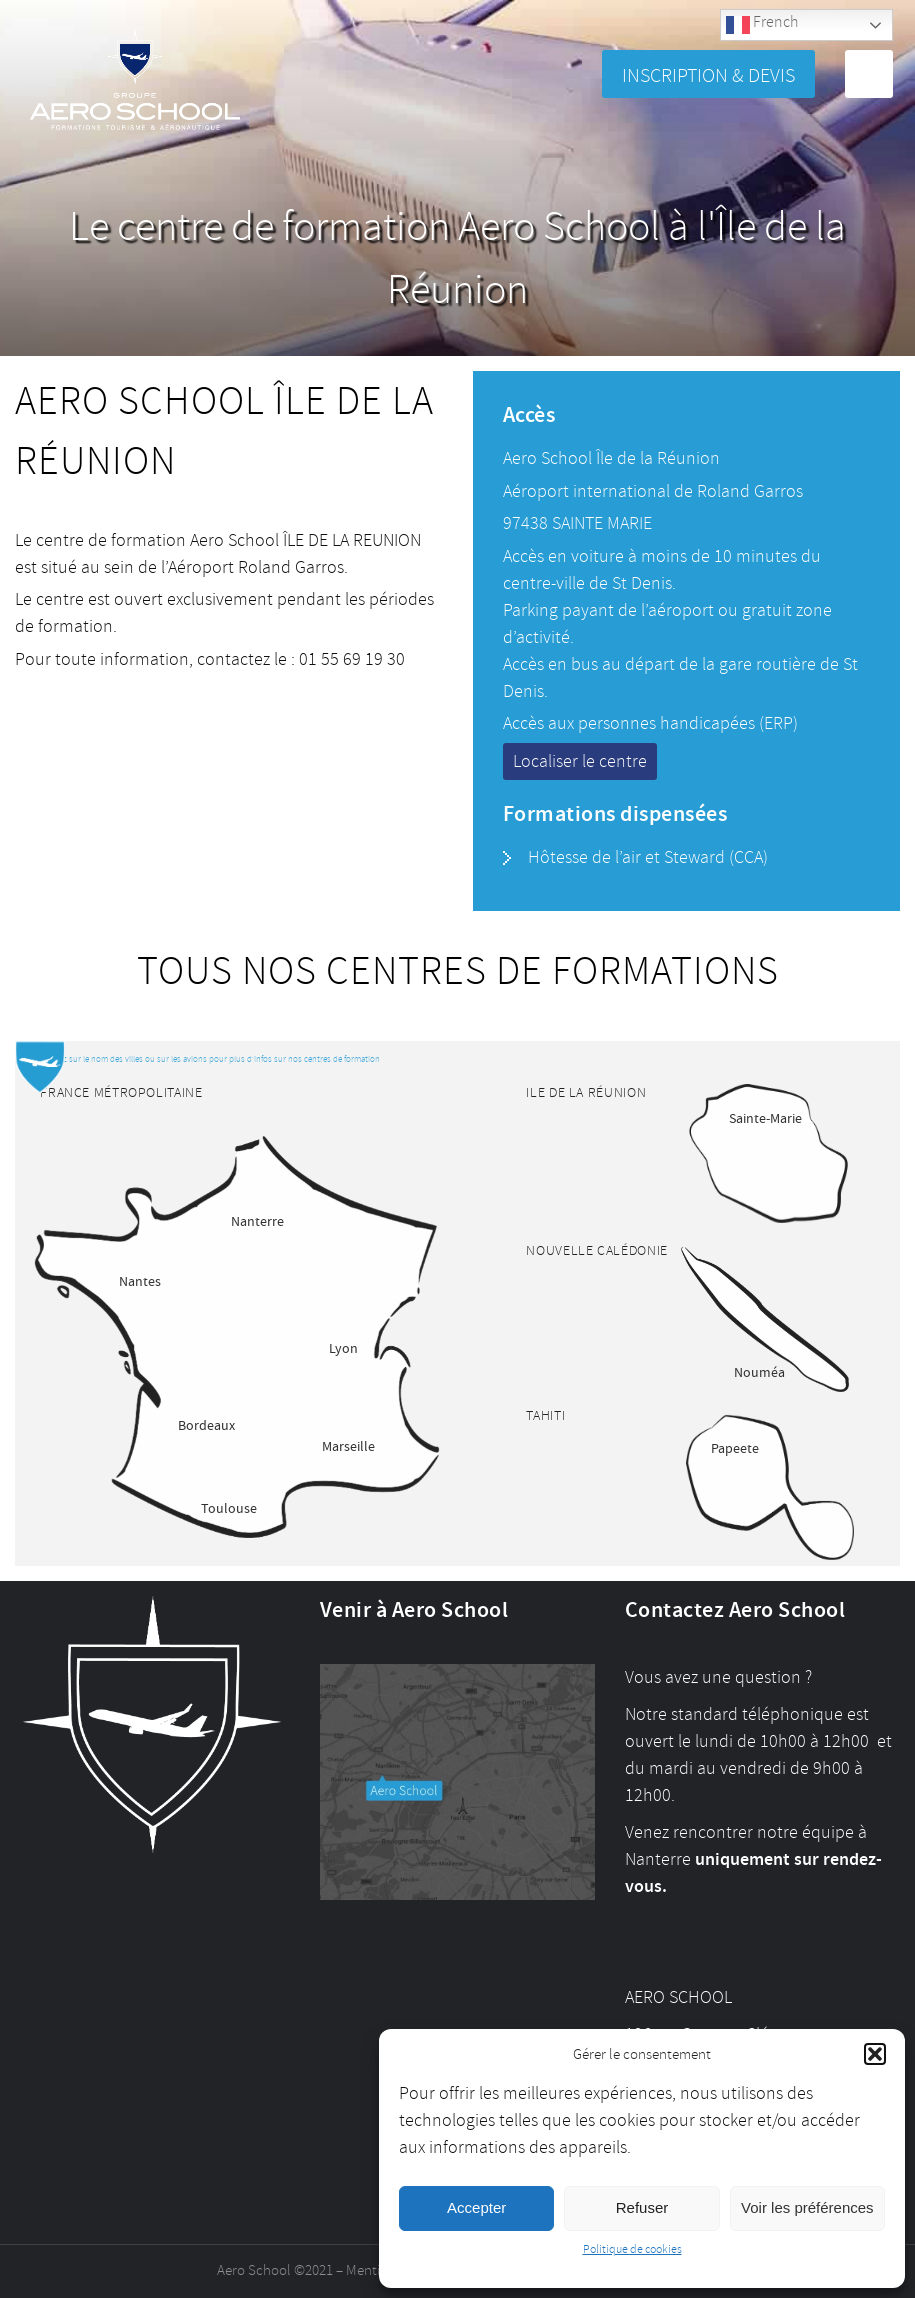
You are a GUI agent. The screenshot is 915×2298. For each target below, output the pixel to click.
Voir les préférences (807, 2207)
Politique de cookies (632, 2249)
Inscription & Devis (708, 75)
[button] (875, 2054)
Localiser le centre (580, 761)
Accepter (476, 2207)
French (762, 24)
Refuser (642, 2207)
